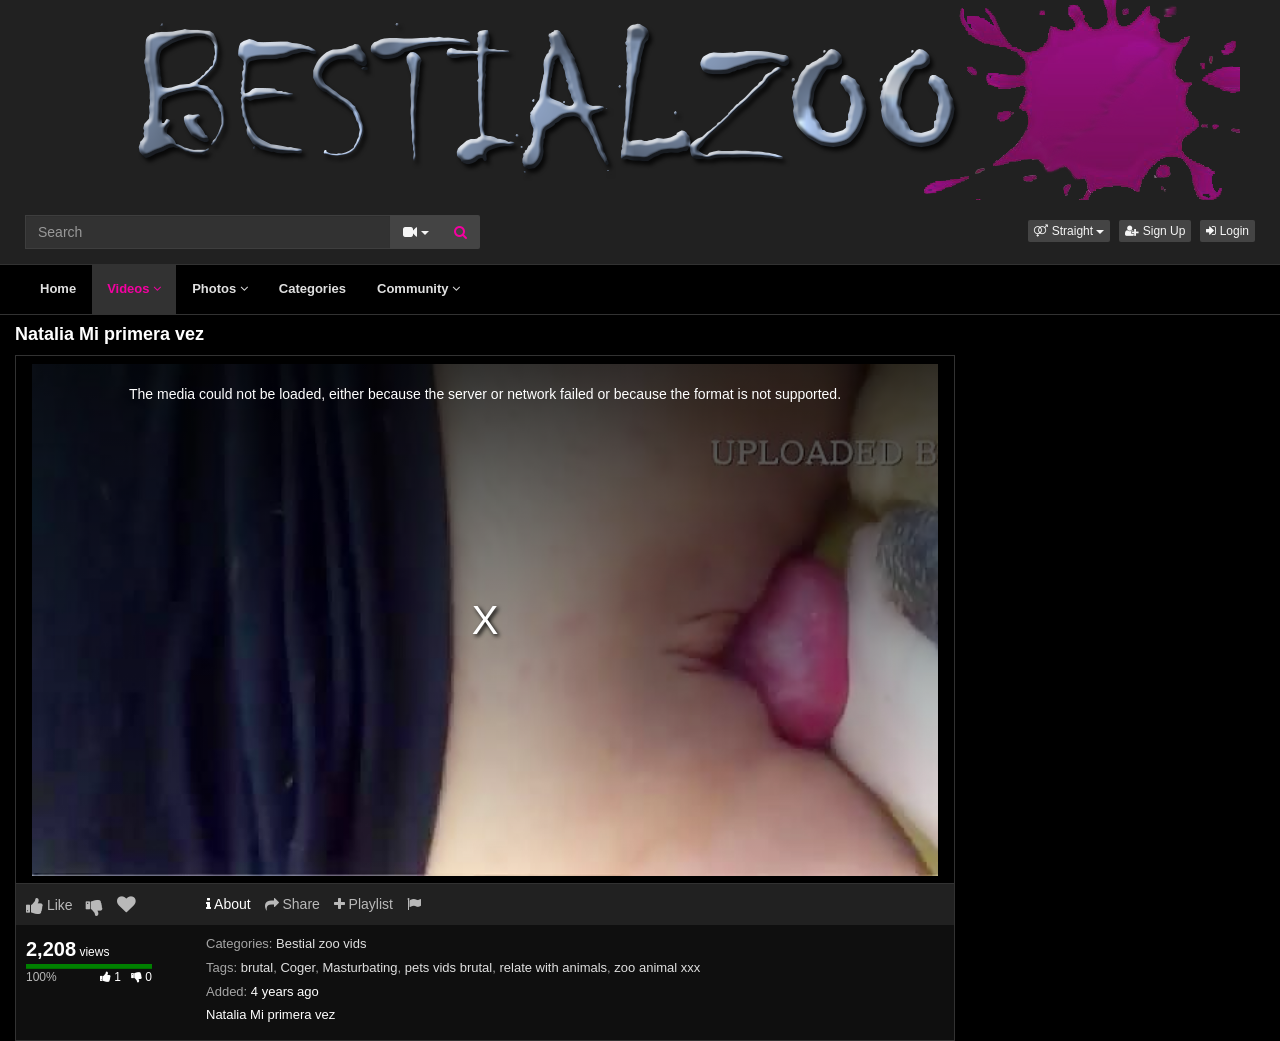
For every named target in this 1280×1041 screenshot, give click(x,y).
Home (58, 288)
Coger (297, 967)
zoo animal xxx (657, 967)
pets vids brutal (448, 967)
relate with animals (553, 967)
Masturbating (359, 967)
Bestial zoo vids (321, 943)
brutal (257, 967)
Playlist (363, 904)
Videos (134, 288)
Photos (220, 288)
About (228, 904)
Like (49, 905)
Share (292, 904)
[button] (1069, 231)
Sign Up (1155, 231)
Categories (312, 288)
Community (418, 288)
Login (1227, 231)
